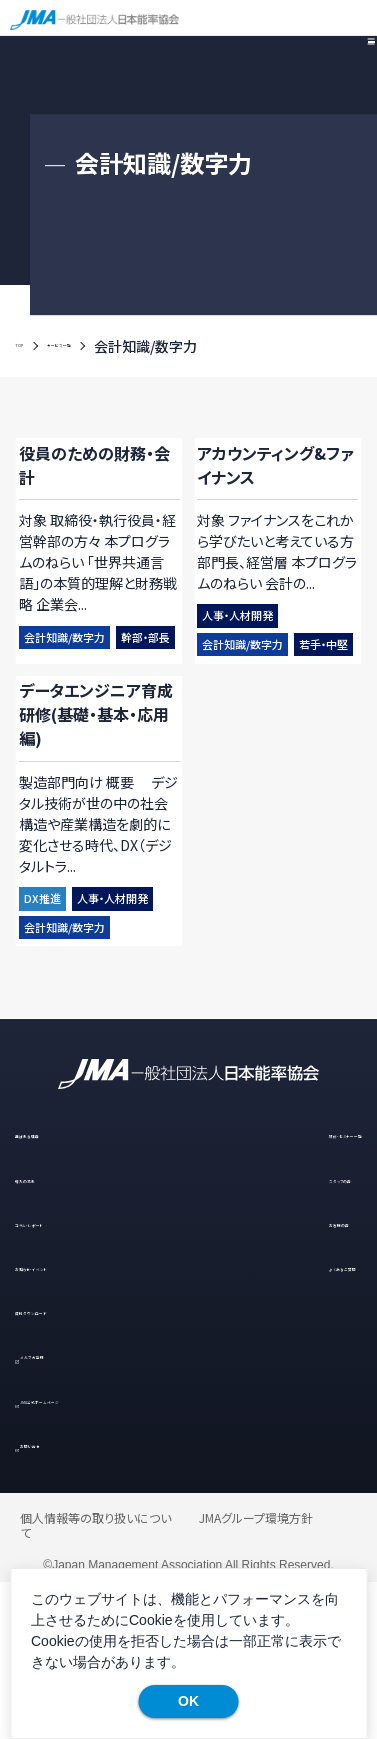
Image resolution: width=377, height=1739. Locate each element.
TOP (30, 346)
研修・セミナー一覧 (301, 1284)
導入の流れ (52, 1329)
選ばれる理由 (59, 1284)
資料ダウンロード (71, 1463)
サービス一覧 (113, 346)
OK (188, 1701)
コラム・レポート (66, 1373)
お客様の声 (276, 1373)
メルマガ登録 (77, 1507)
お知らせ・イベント (73, 1418)
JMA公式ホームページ (109, 1552)
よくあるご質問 (287, 1418)
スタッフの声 (279, 1329)
